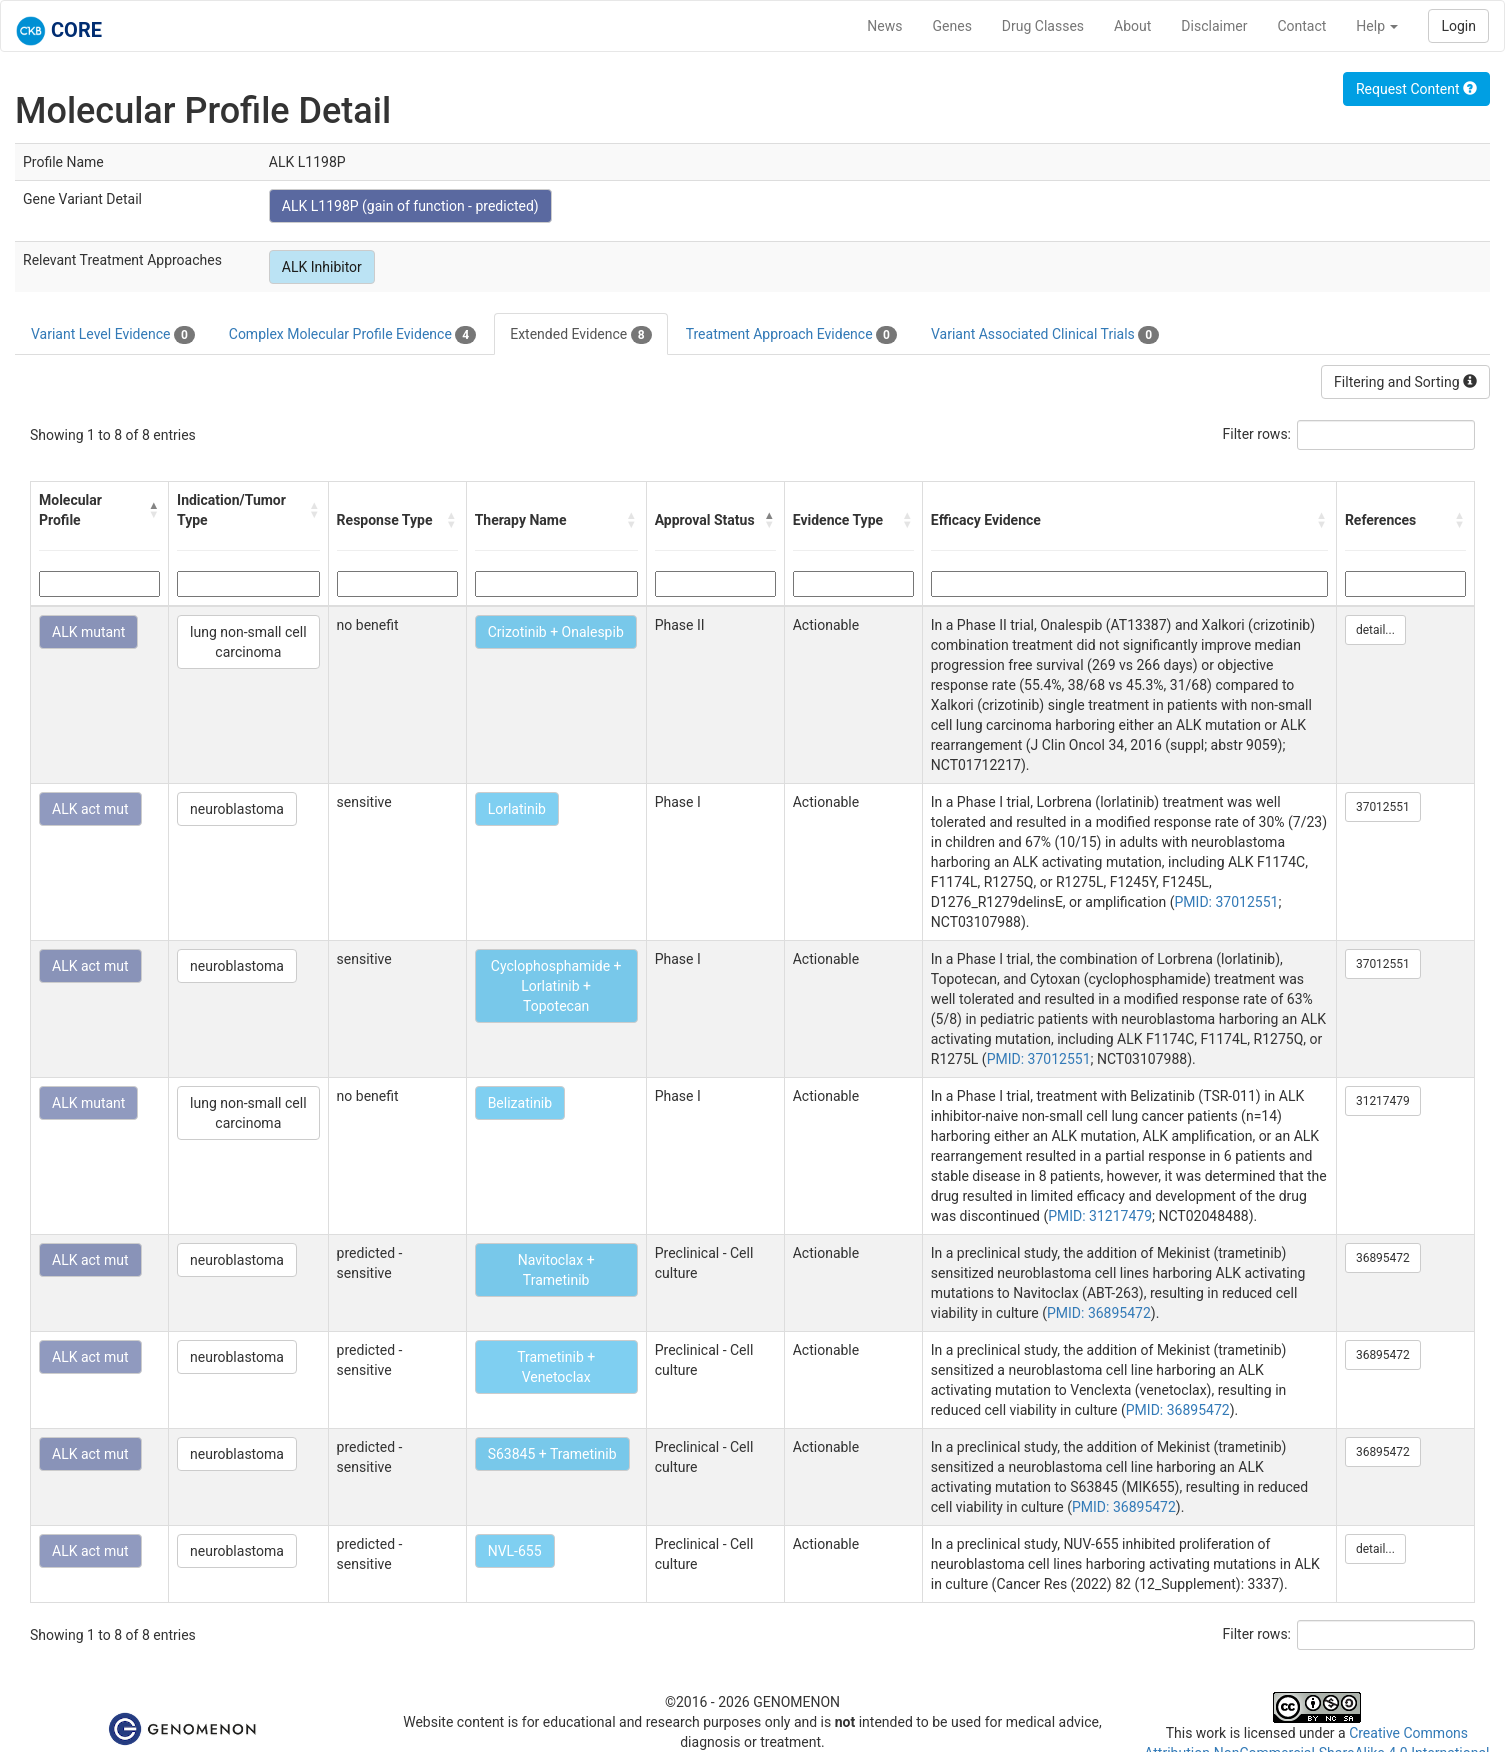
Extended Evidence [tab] (580, 335)
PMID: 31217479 (1100, 1216)
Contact (1301, 26)
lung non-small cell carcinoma (248, 642)
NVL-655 (515, 1551)
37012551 (1383, 807)
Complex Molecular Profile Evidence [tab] (352, 335)
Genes (952, 26)
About (1132, 26)
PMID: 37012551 (1227, 902)
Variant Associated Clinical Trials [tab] (1045, 335)
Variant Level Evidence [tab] (113, 335)
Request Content (1416, 89)
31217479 (1383, 1101)
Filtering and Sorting (1405, 382)
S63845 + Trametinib (552, 1454)
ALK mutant (88, 632)
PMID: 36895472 (1099, 1313)
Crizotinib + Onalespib (556, 632)
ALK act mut (90, 809)
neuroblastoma (237, 809)
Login (1458, 26)
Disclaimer (1214, 26)
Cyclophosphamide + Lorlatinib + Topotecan (556, 986)
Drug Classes (1043, 26)
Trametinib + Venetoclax (556, 1367)
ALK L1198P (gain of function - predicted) (410, 206)
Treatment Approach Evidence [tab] (791, 335)
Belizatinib (520, 1103)
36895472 (1383, 1258)
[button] (154, 510)
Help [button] (1377, 26)
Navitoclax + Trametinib (556, 1270)
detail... (1375, 630)
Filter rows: (1257, 434)
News (884, 26)
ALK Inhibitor (322, 267)
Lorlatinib (517, 809)
